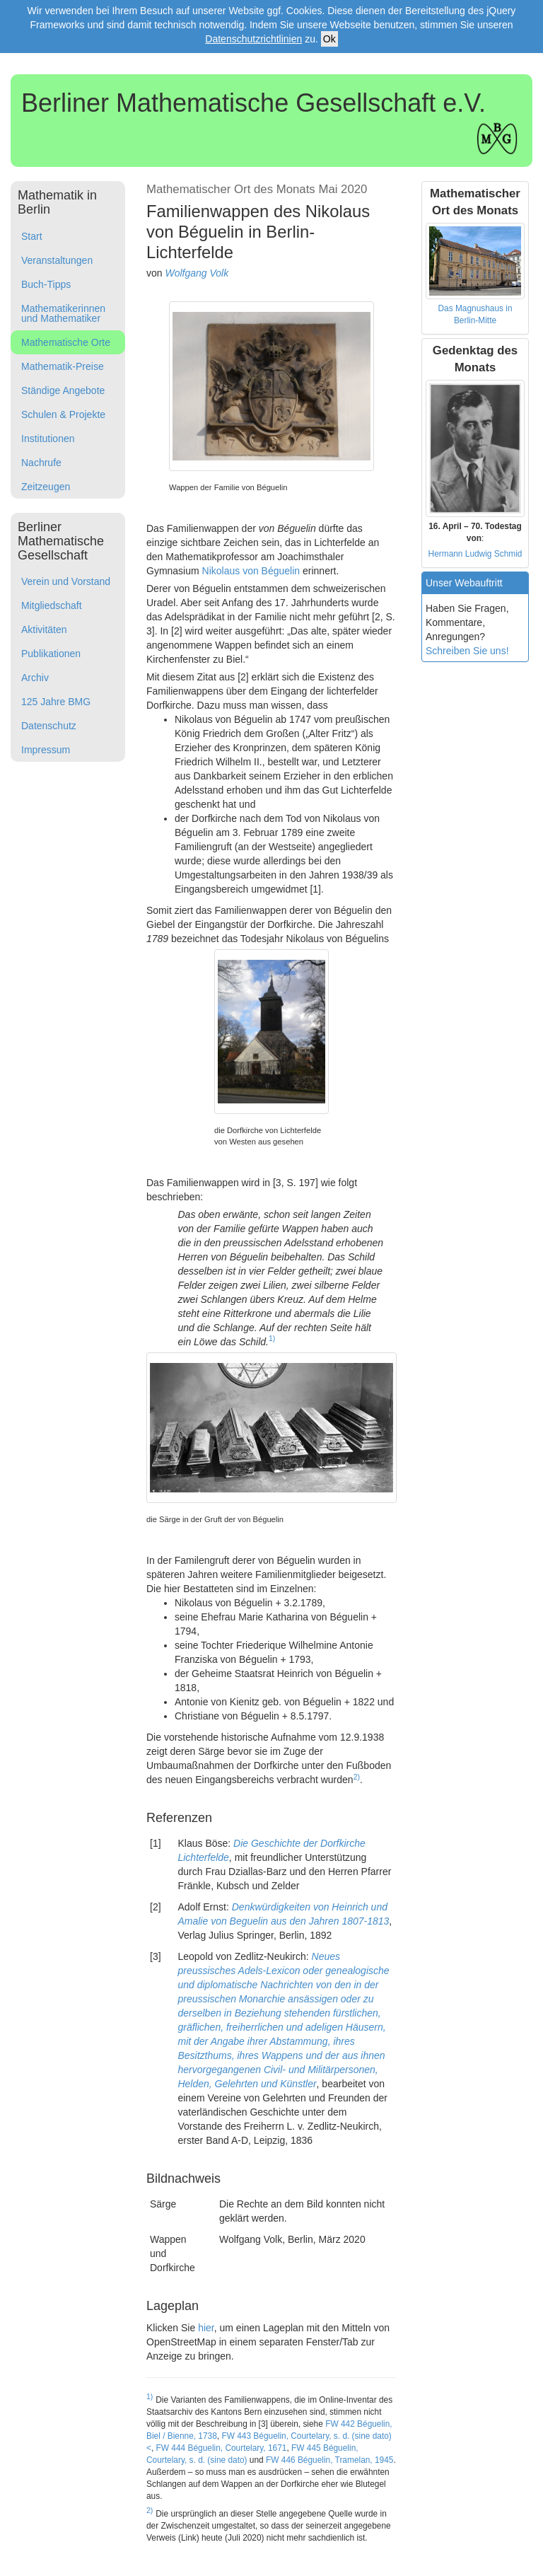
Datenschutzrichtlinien (253, 39)
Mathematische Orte (65, 342)
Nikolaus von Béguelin (251, 570)
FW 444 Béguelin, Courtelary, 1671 (221, 2448)
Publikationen (51, 653)
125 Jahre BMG (55, 701)
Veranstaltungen (57, 260)
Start (31, 236)
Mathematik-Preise (62, 366)
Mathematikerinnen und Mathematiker (63, 313)
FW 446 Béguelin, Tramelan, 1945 (329, 2460)
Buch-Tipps (46, 284)
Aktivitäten (44, 629)
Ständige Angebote (63, 390)
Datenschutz (48, 725)
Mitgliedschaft (51, 605)
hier (206, 2327)
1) (272, 1338)
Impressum (45, 749)
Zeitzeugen (45, 486)
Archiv (35, 677)
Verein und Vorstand (65, 581)
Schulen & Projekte (63, 414)
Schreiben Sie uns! (467, 650)
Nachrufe (41, 462)
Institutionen (48, 438)
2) (357, 1777)
